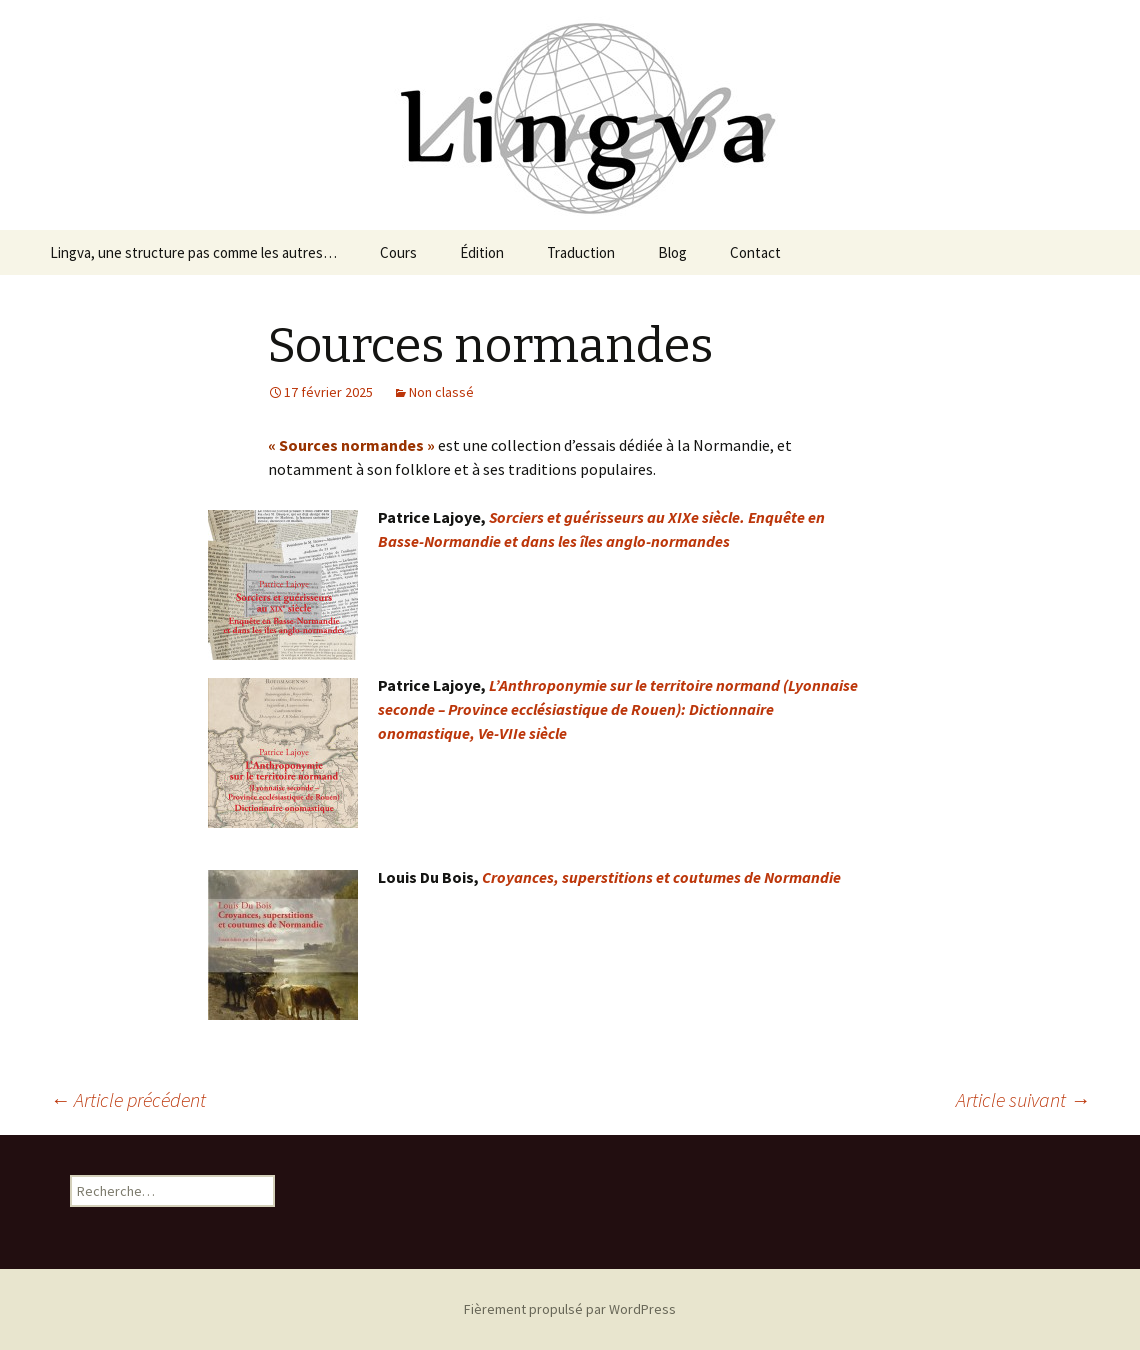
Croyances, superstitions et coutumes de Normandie (661, 877)
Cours (398, 252)
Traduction (581, 252)
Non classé (441, 392)
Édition (482, 252)
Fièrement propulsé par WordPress (570, 1309)
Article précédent (128, 1099)
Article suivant (1023, 1099)
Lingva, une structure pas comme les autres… (193, 252)
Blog (672, 252)
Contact (755, 252)
